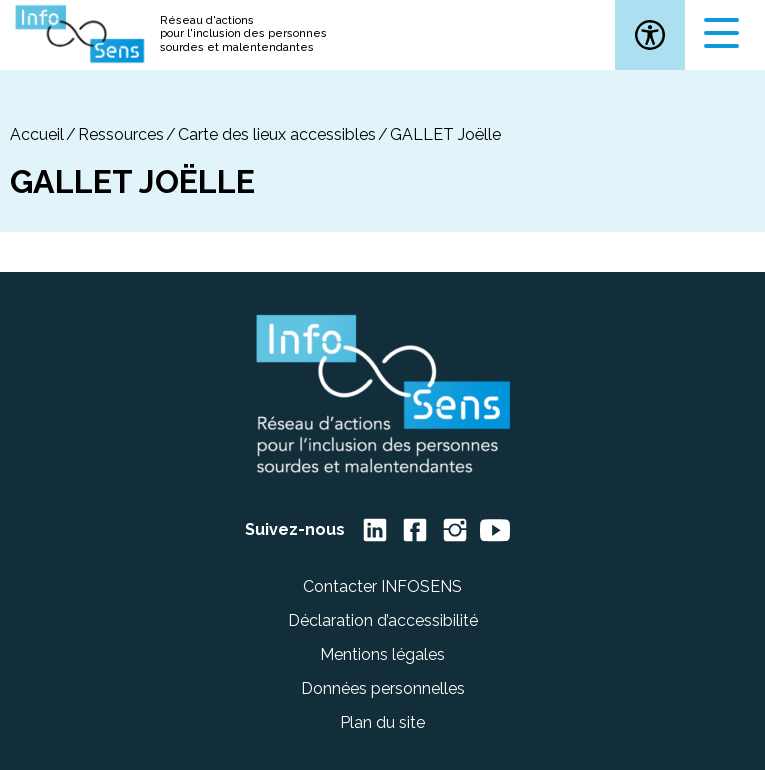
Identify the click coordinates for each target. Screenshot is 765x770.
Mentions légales (382, 654)
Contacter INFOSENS (382, 586)
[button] (650, 35)
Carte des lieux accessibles (277, 134)
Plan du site (382, 722)
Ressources (121, 134)
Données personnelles (383, 688)
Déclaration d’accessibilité (383, 620)
